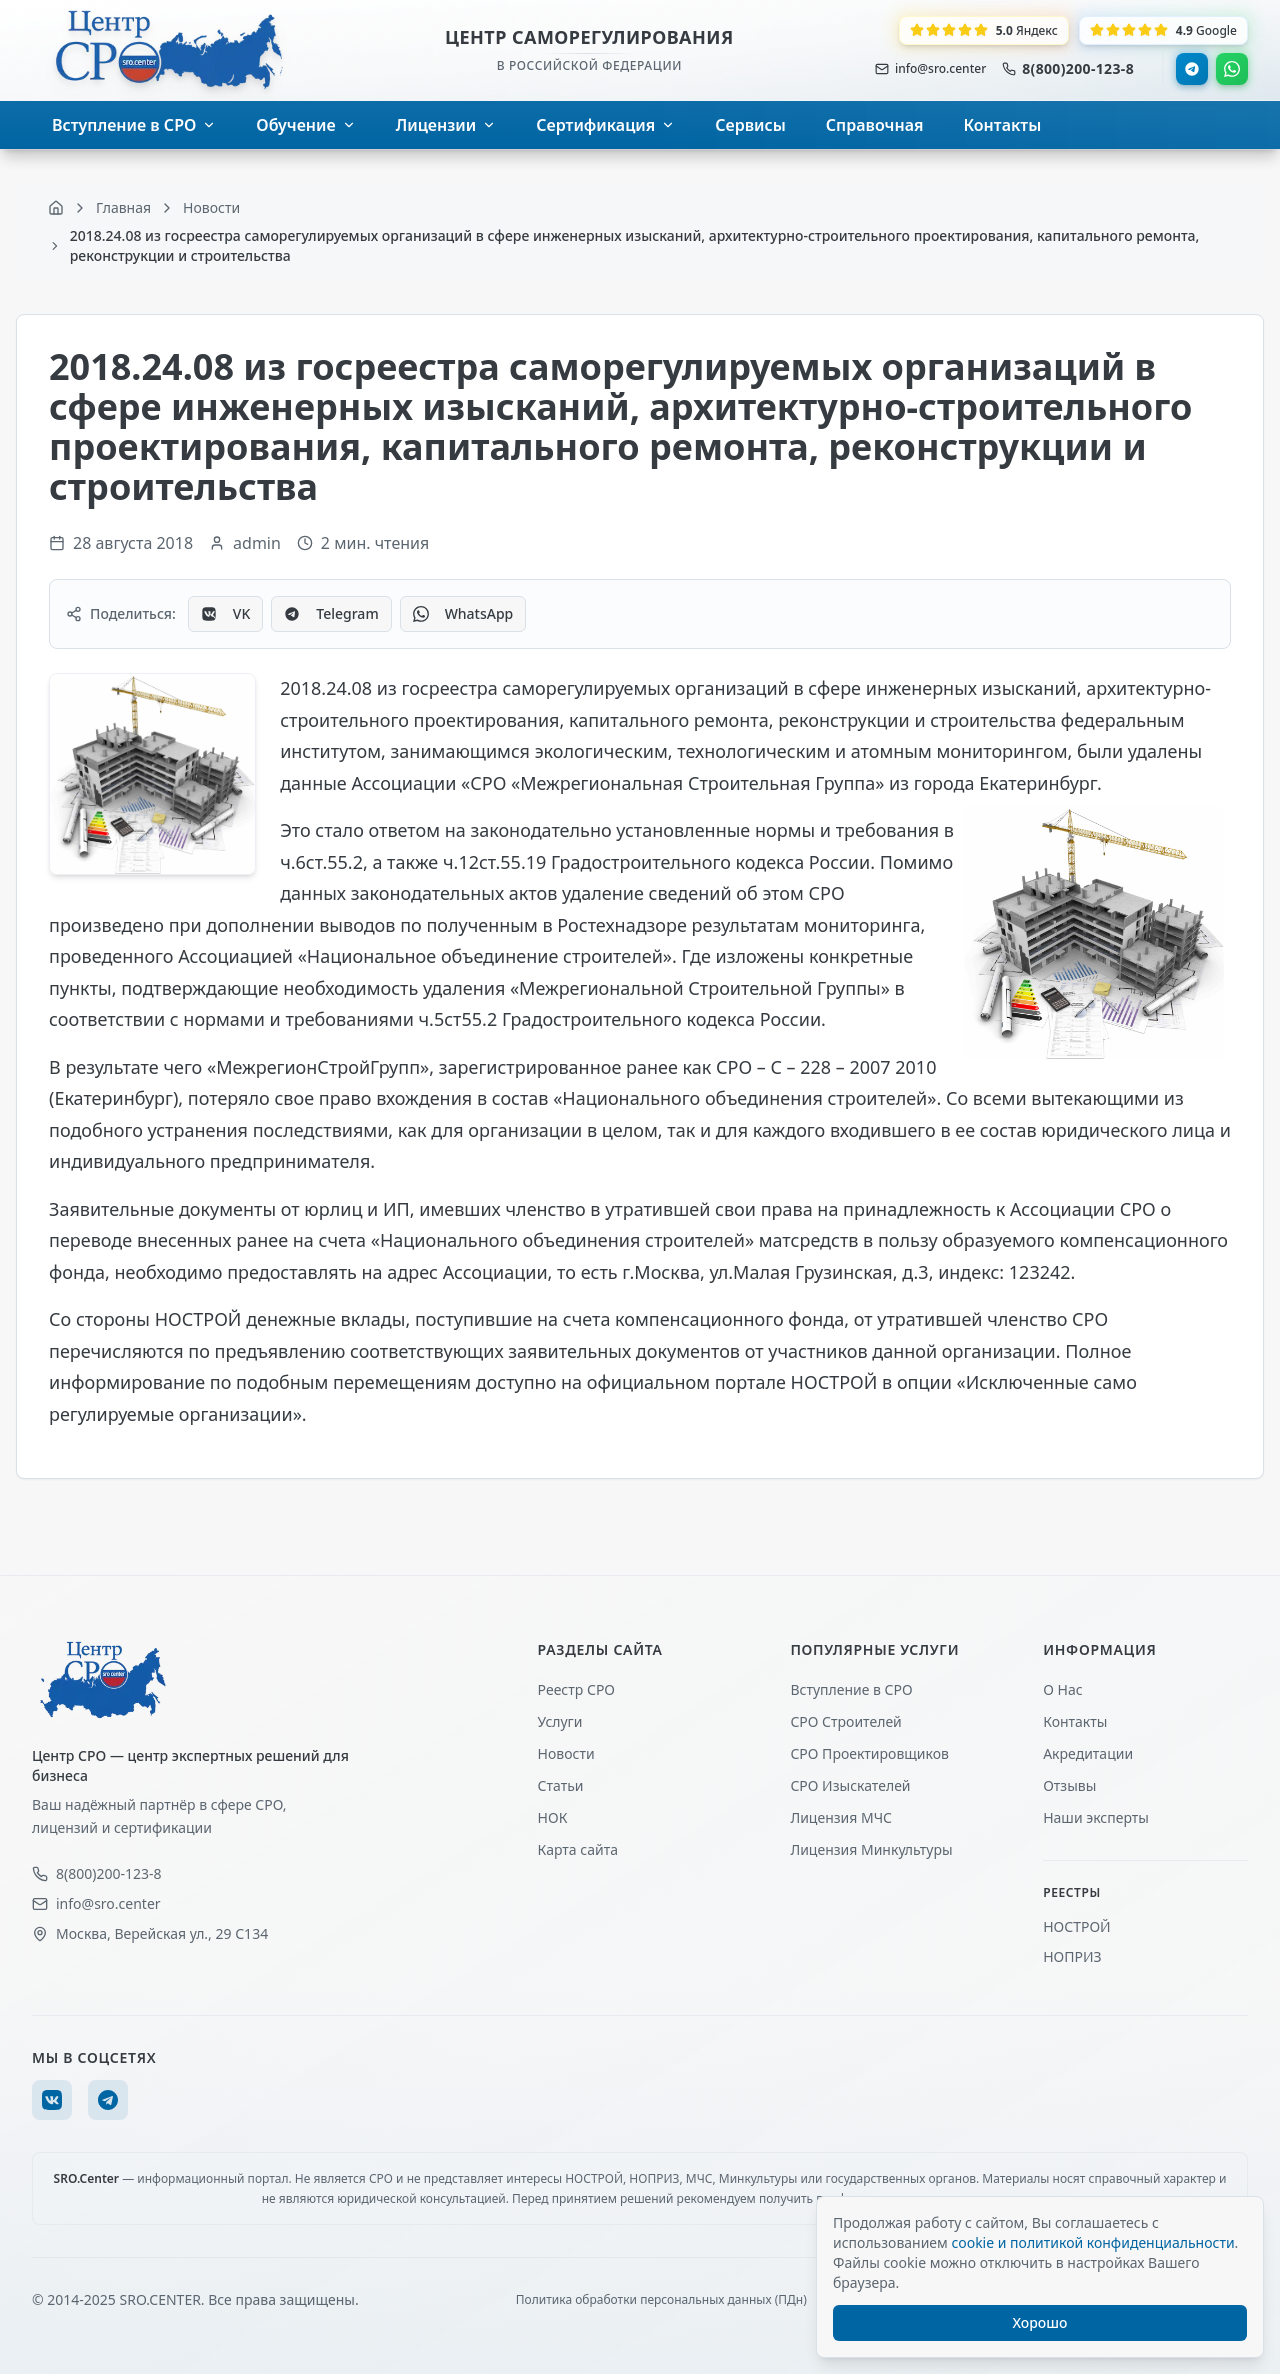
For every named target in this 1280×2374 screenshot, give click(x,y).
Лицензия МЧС (841, 1817)
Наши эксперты (1096, 1817)
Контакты (1075, 1721)
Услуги (560, 1721)
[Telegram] (108, 2100)
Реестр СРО (576, 1689)
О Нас (1062, 1689)
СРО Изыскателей (850, 1785)
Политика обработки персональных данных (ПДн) (661, 2300)
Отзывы (1069, 1785)
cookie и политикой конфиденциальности (1092, 2242)
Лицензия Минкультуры (871, 1849)
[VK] (52, 2100)
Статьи (561, 1785)
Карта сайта (578, 1849)
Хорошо (1040, 2322)
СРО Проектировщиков (869, 1753)
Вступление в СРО (851, 1689)
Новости (566, 1753)
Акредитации (1088, 1753)
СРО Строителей (845, 1721)
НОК (553, 1817)
